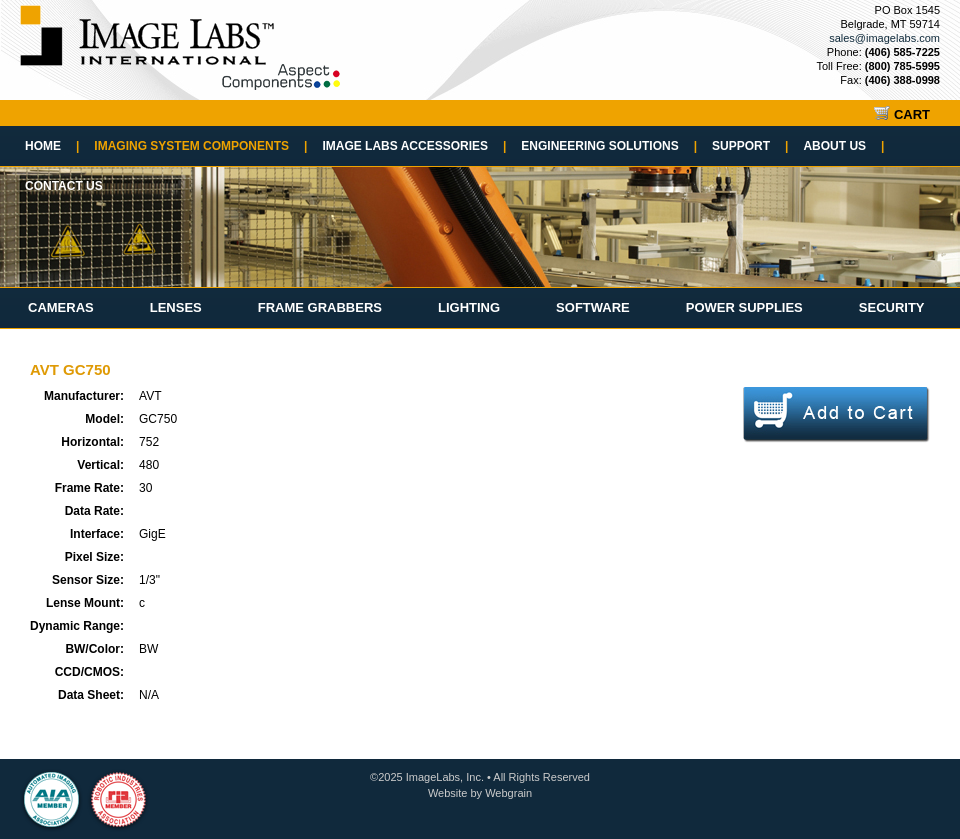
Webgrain (508, 793)
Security (892, 307)
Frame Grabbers (320, 307)
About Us (843, 146)
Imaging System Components (200, 146)
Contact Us (64, 186)
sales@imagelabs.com (884, 38)
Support (750, 146)
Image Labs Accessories (414, 146)
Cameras (61, 307)
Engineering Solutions (609, 146)
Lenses (176, 307)
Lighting (469, 307)
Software (593, 307)
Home (52, 146)
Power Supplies (744, 307)
